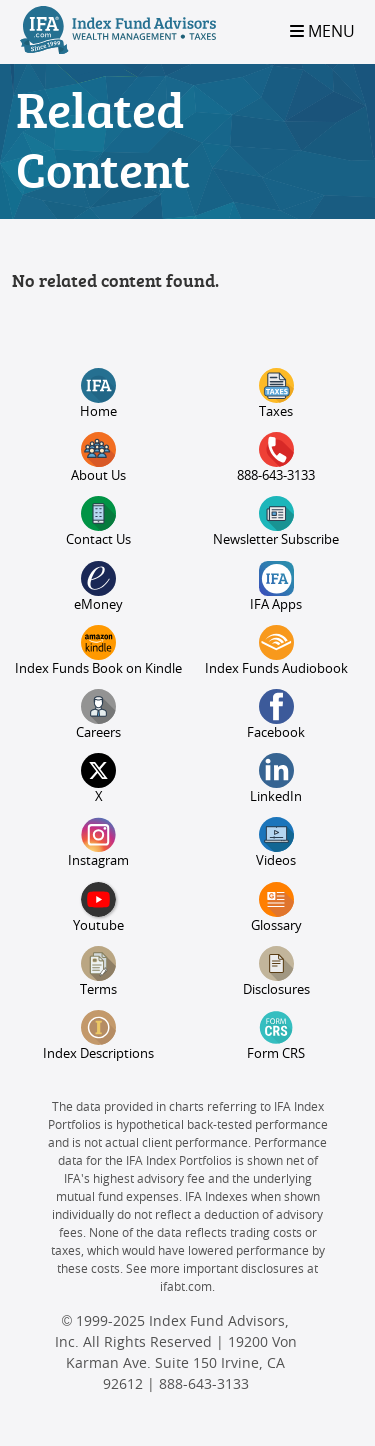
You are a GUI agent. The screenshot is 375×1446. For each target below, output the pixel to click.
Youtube (98, 907)
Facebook (276, 714)
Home (98, 393)
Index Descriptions (98, 1035)
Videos (276, 842)
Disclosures (276, 971)
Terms (98, 971)
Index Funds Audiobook (276, 650)
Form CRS (276, 1035)
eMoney (98, 586)
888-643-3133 (276, 457)
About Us (98, 457)
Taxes (276, 393)
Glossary (276, 907)
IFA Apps (276, 586)
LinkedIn (276, 778)
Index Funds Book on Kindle (98, 650)
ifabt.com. (187, 1287)
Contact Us (98, 521)
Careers (98, 714)
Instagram (98, 842)
